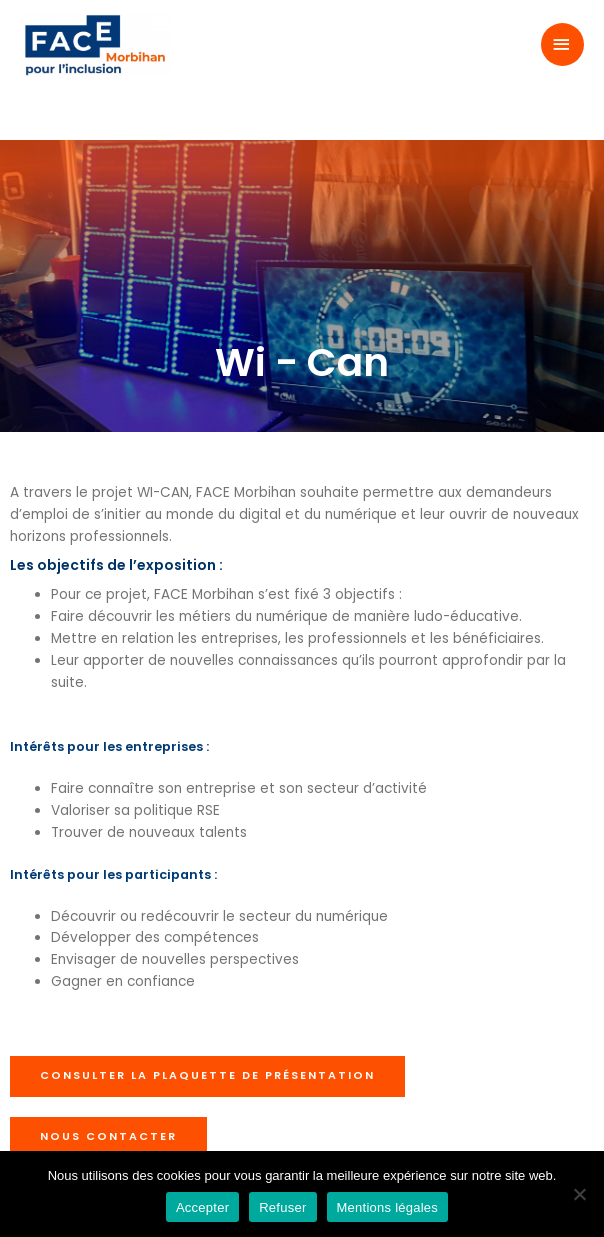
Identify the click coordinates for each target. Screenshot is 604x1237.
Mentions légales (388, 1207)
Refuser (282, 1207)
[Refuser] (579, 1194)
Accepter (202, 1207)
